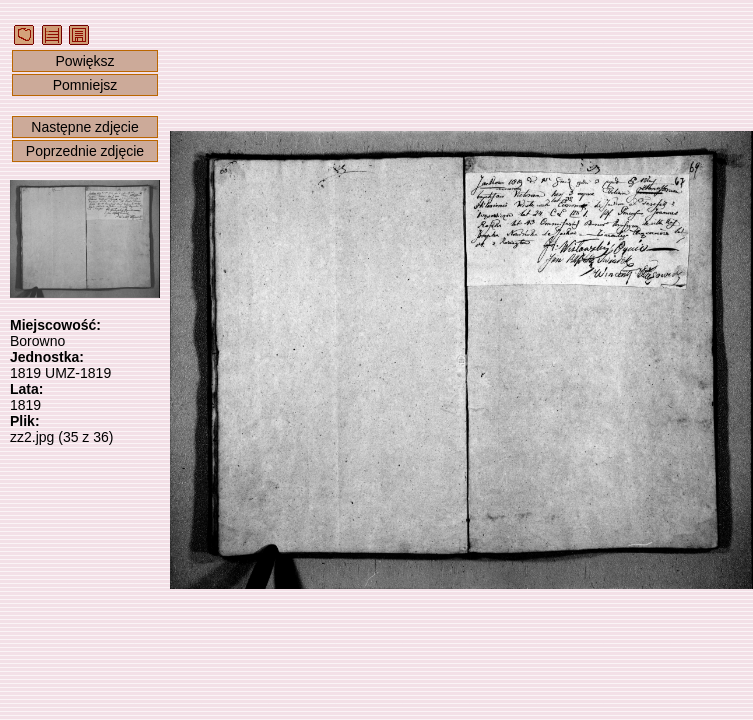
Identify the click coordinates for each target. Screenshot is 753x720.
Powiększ (84, 61)
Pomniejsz (85, 85)
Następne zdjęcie (84, 127)
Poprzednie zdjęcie (85, 151)
